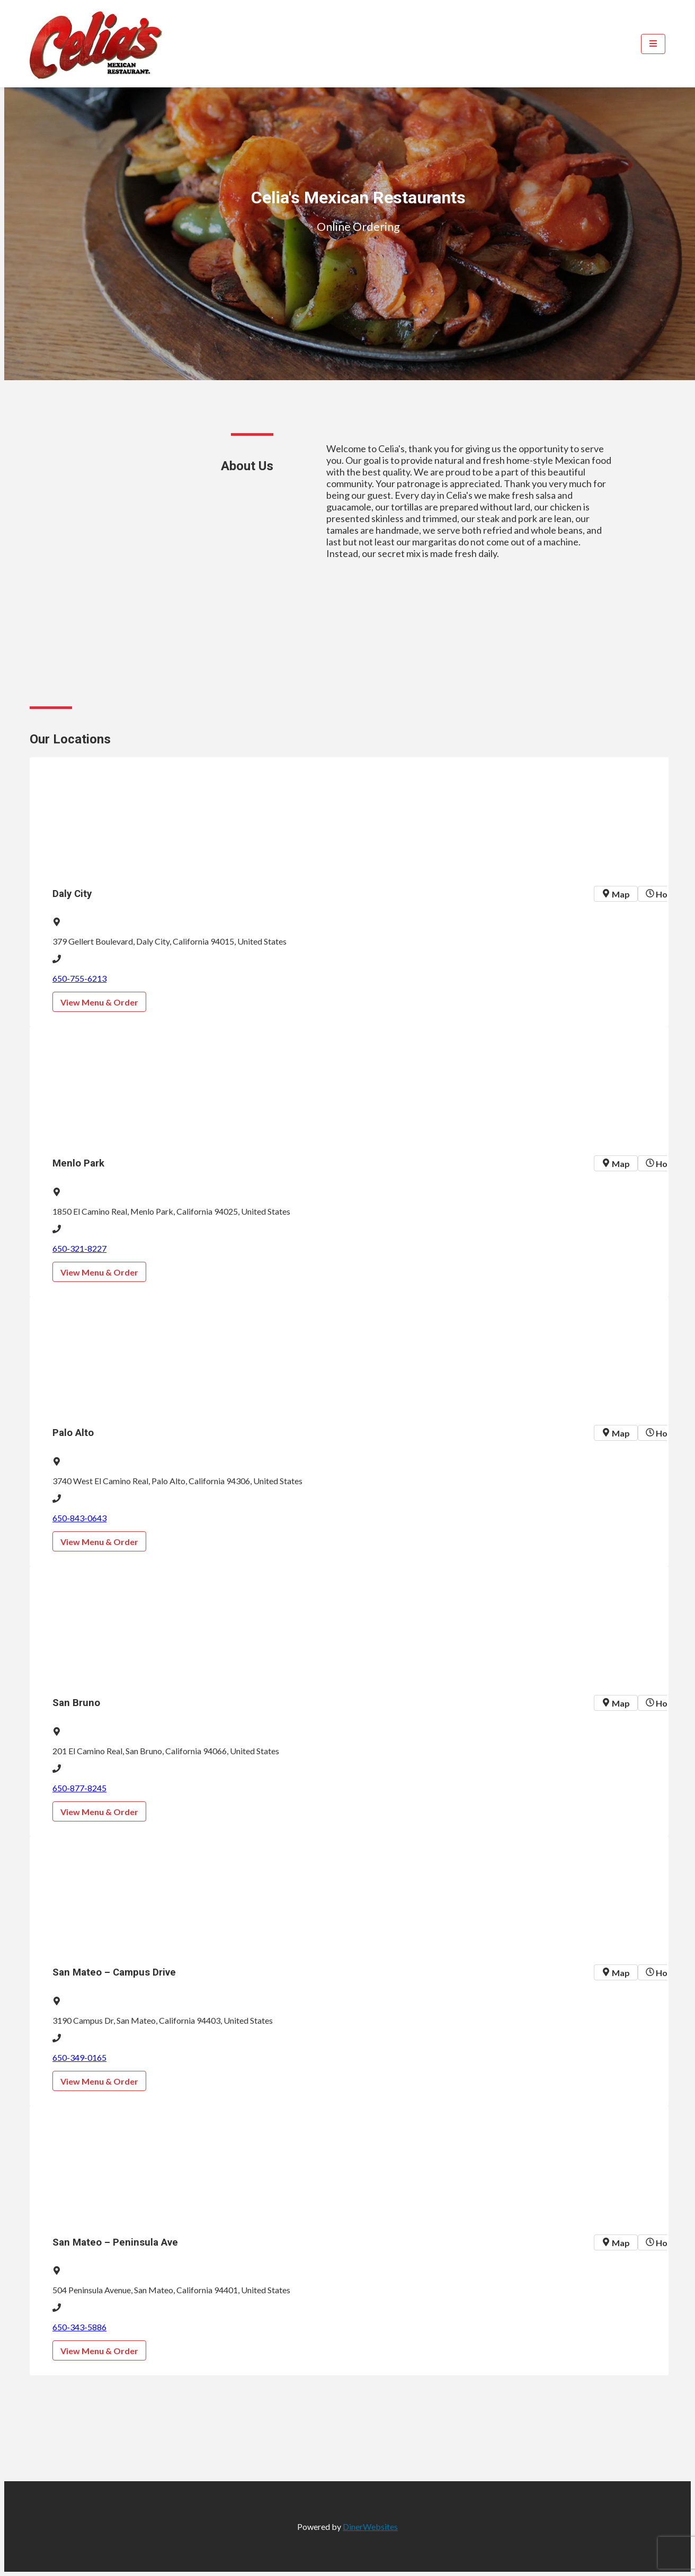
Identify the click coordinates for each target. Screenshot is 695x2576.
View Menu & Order (99, 1002)
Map (616, 894)
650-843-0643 (79, 1518)
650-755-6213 (79, 978)
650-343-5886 (79, 2327)
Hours (663, 894)
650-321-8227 (79, 1248)
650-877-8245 (79, 1788)
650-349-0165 (79, 2057)
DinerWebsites (370, 2526)
